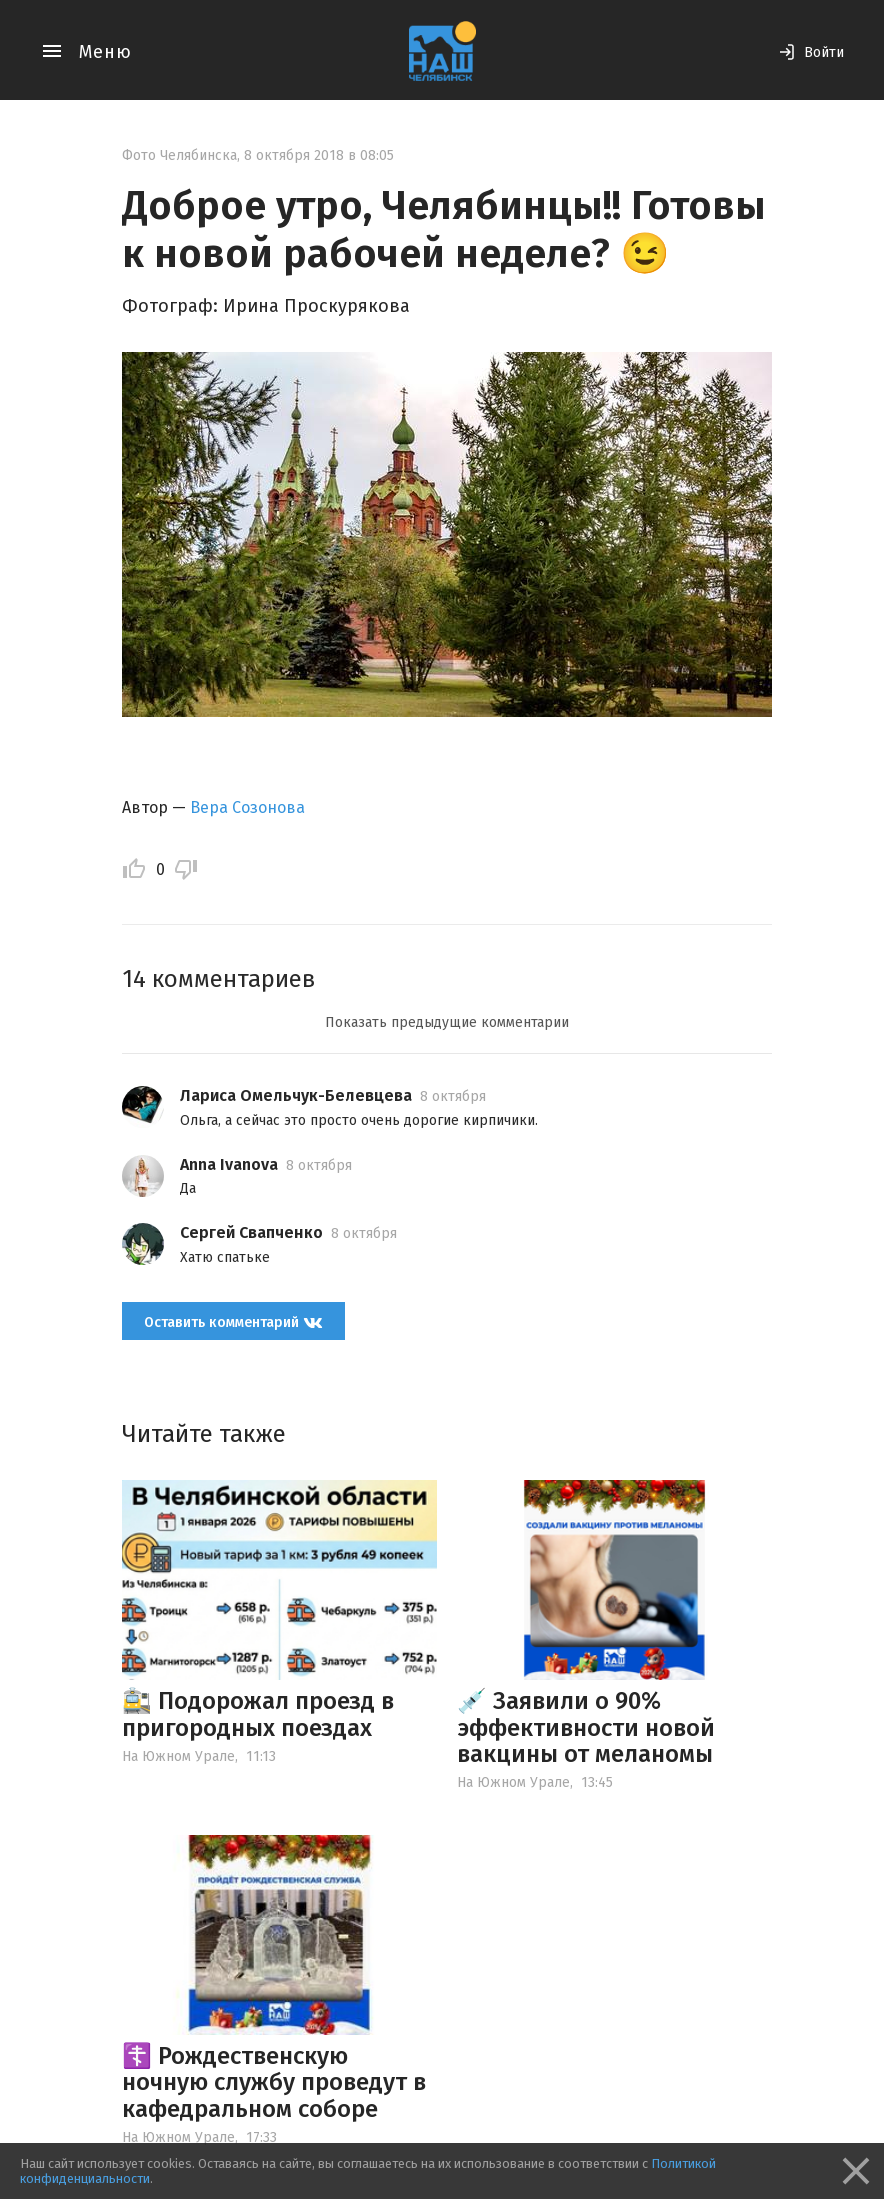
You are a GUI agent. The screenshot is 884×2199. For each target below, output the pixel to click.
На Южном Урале (178, 1756)
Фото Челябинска (179, 155)
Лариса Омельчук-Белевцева (296, 1095)
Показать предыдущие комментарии (447, 1022)
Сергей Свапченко (251, 1232)
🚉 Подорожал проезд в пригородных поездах (258, 1714)
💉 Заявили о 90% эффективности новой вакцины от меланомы (586, 1727)
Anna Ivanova (229, 1164)
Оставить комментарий (233, 1321)
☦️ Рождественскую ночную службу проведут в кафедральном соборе (274, 2082)
